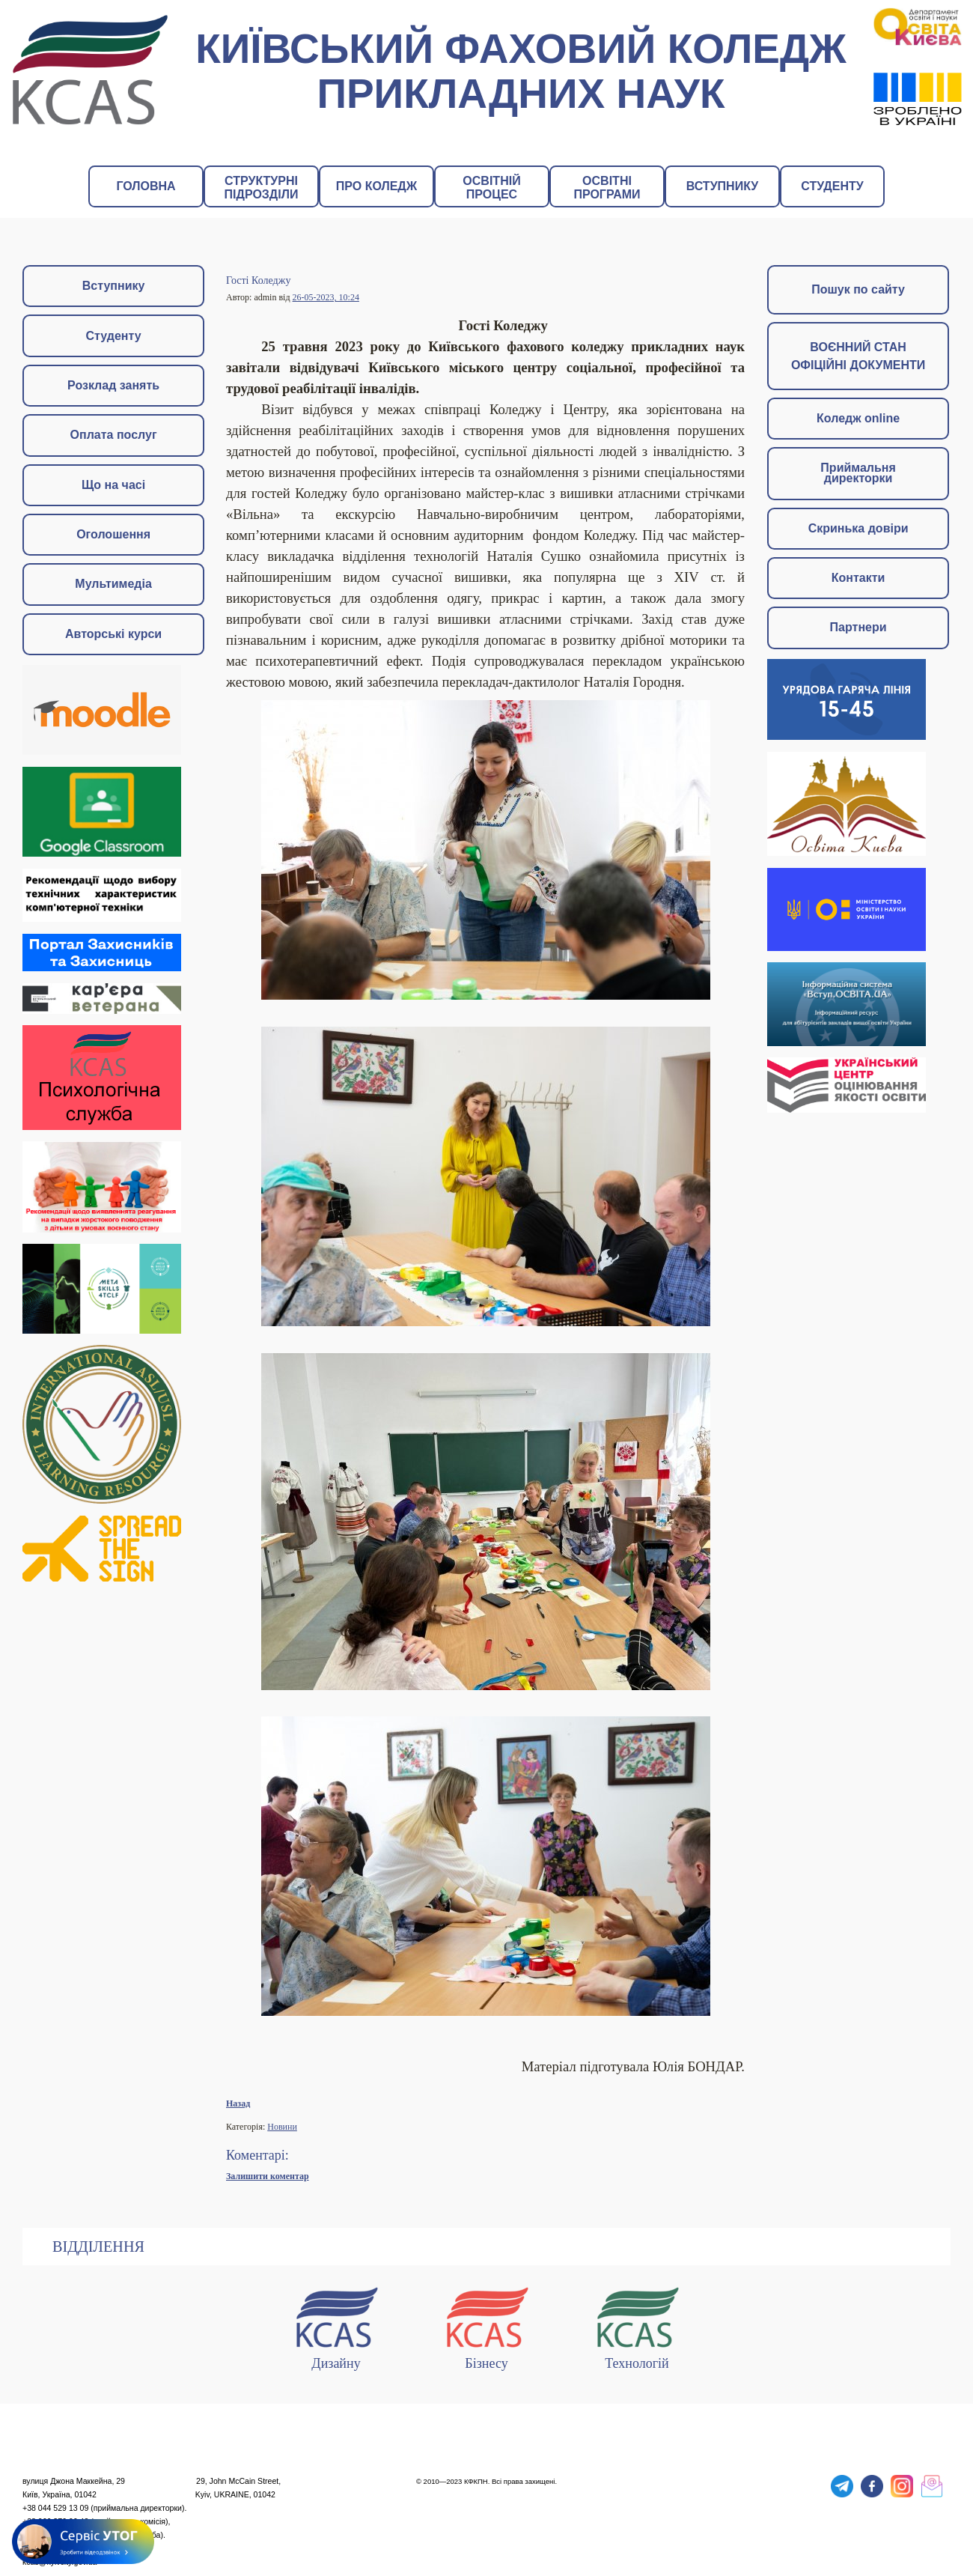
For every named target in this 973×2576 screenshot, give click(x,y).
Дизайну (336, 2325)
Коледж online (858, 418)
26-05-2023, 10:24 (326, 297)
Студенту (113, 335)
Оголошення (113, 534)
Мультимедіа (113, 583)
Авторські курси (113, 634)
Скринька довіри (858, 528)
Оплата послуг (113, 434)
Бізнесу (486, 2325)
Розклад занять (113, 385)
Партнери (858, 627)
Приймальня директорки (857, 472)
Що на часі (113, 485)
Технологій (637, 2325)
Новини (282, 2126)
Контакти (858, 577)
